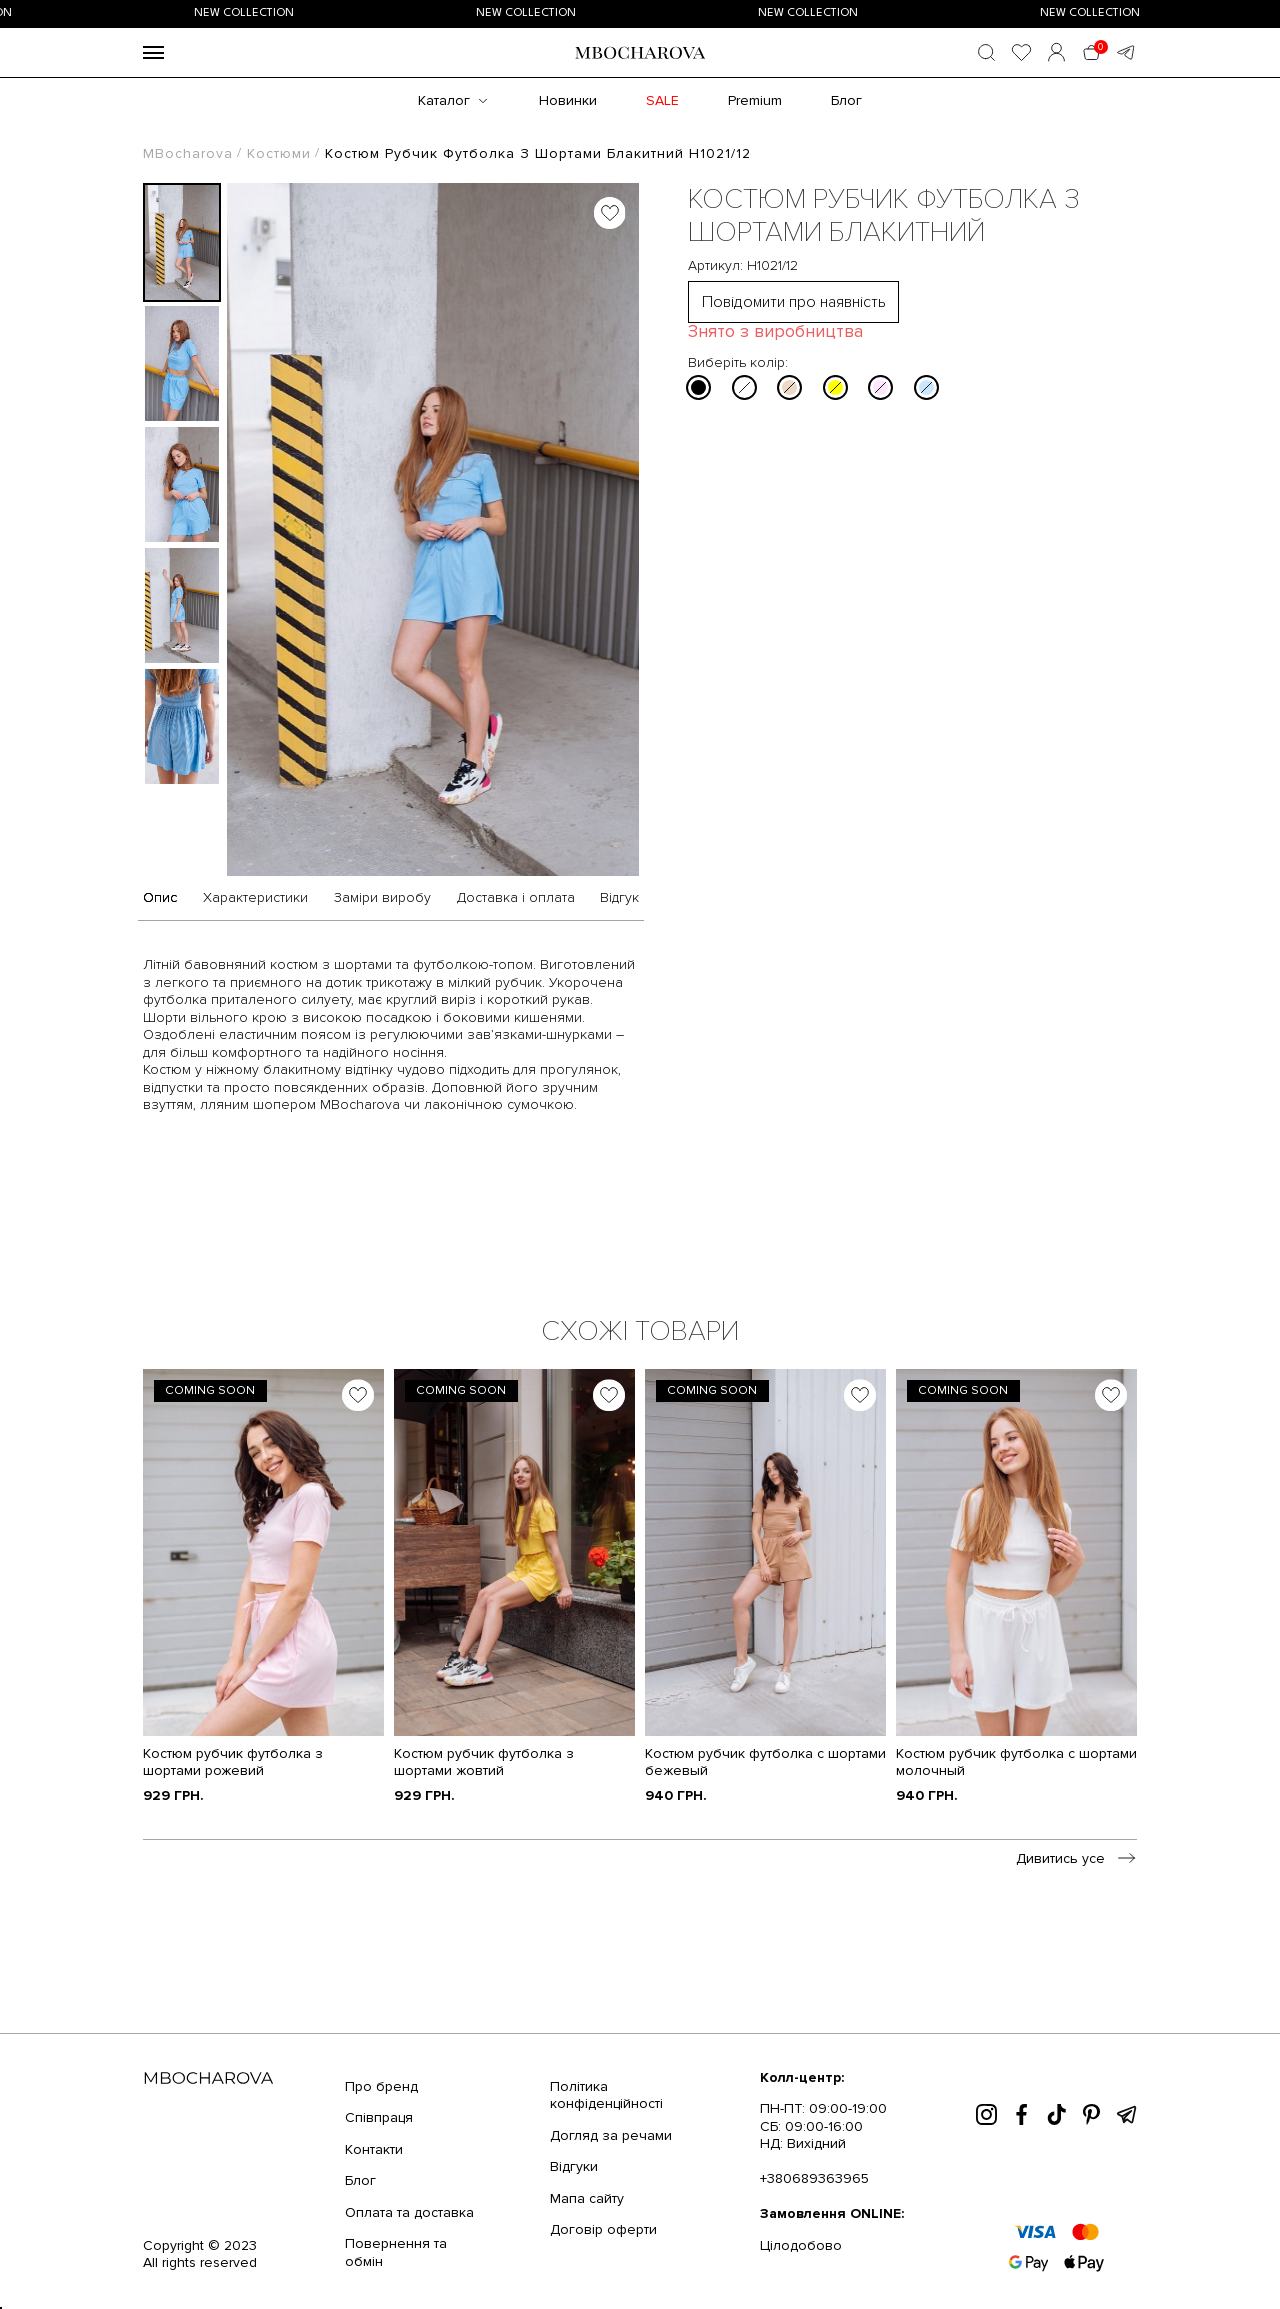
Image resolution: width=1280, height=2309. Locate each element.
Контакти (374, 2149)
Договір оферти (603, 2229)
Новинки (568, 100)
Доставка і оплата (516, 898)
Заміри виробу (382, 898)
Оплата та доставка (409, 2212)
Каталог (444, 100)
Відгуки (574, 2166)
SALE (662, 100)
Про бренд (381, 2086)
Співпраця (379, 2117)
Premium (755, 100)
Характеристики (255, 898)
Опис (160, 898)
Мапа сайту (587, 2198)
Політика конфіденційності (606, 2095)
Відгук (619, 898)
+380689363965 (814, 2178)
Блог (846, 100)
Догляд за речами (611, 2135)
